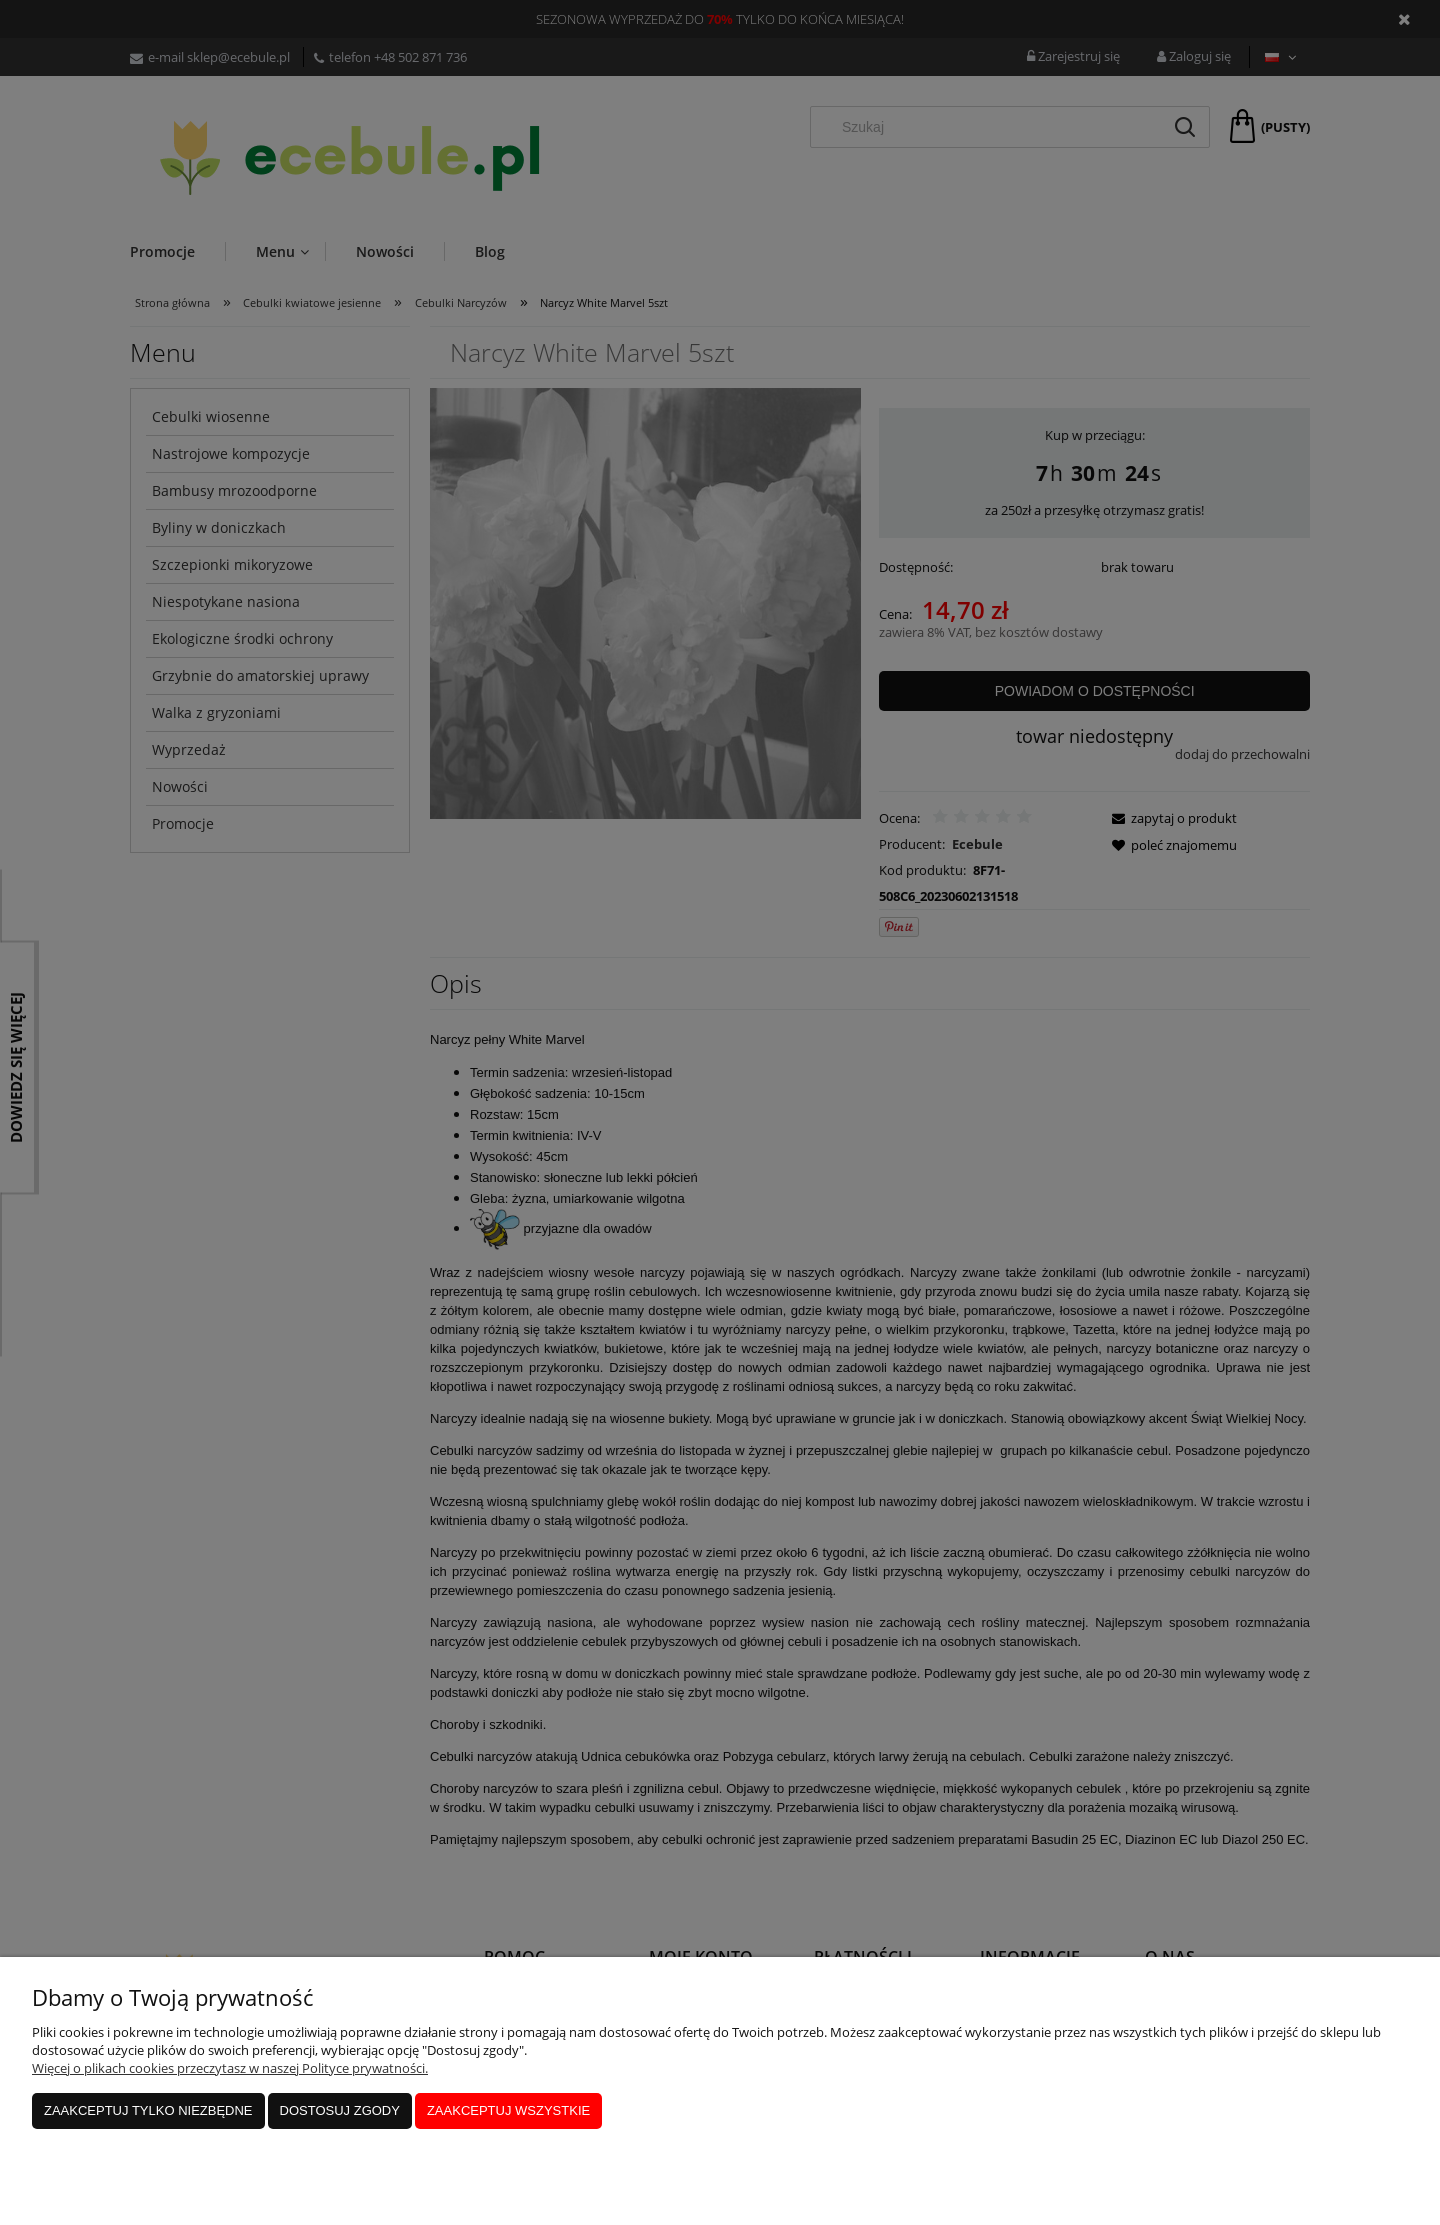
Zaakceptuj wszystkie (508, 2110)
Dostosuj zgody (340, 2110)
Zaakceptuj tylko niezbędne (148, 2110)
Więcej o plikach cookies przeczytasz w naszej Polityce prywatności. (230, 2068)
